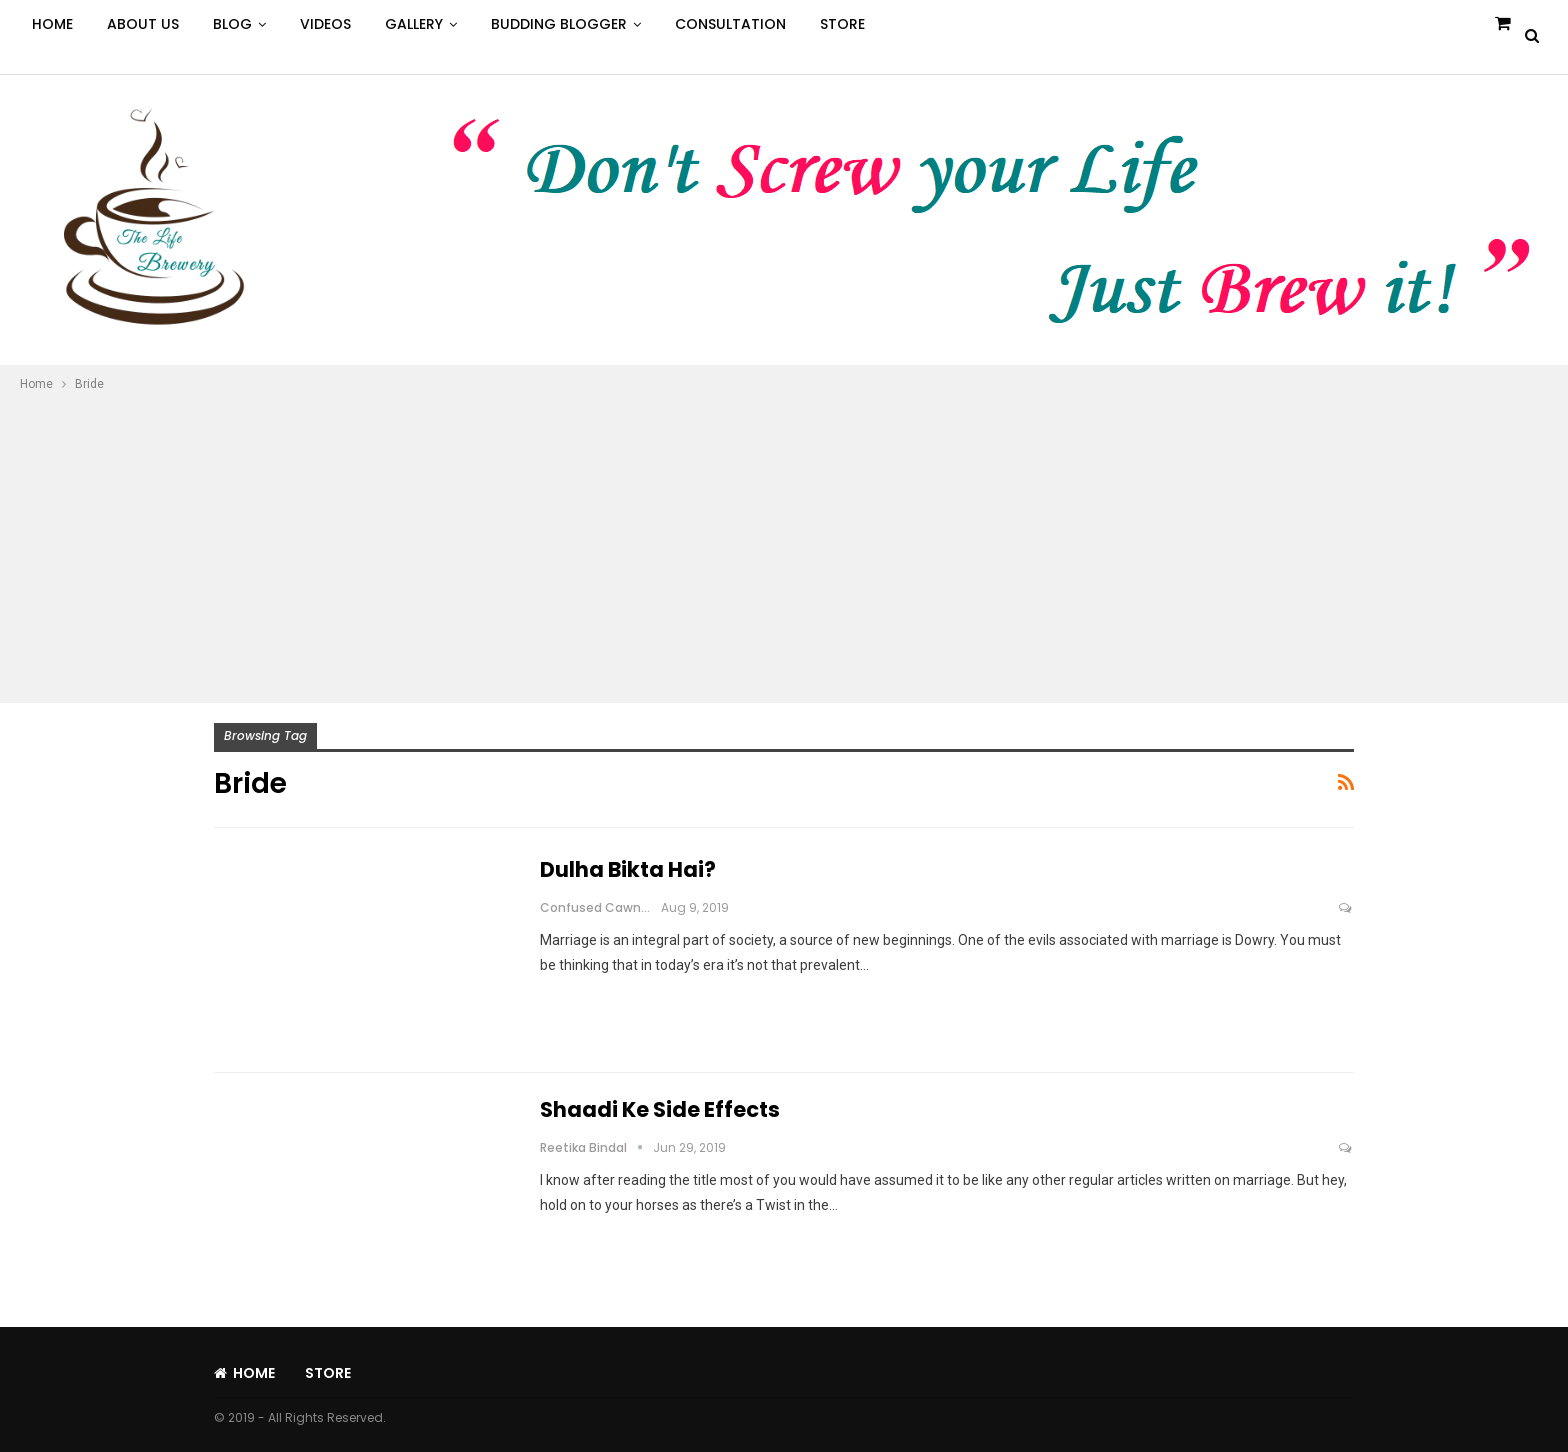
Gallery (414, 24)
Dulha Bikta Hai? (628, 869)
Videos (325, 24)
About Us (143, 24)
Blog (232, 24)
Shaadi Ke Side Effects (660, 1109)
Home (52, 24)
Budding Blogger (559, 24)
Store (842, 24)
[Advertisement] (784, 545)
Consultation (730, 24)
